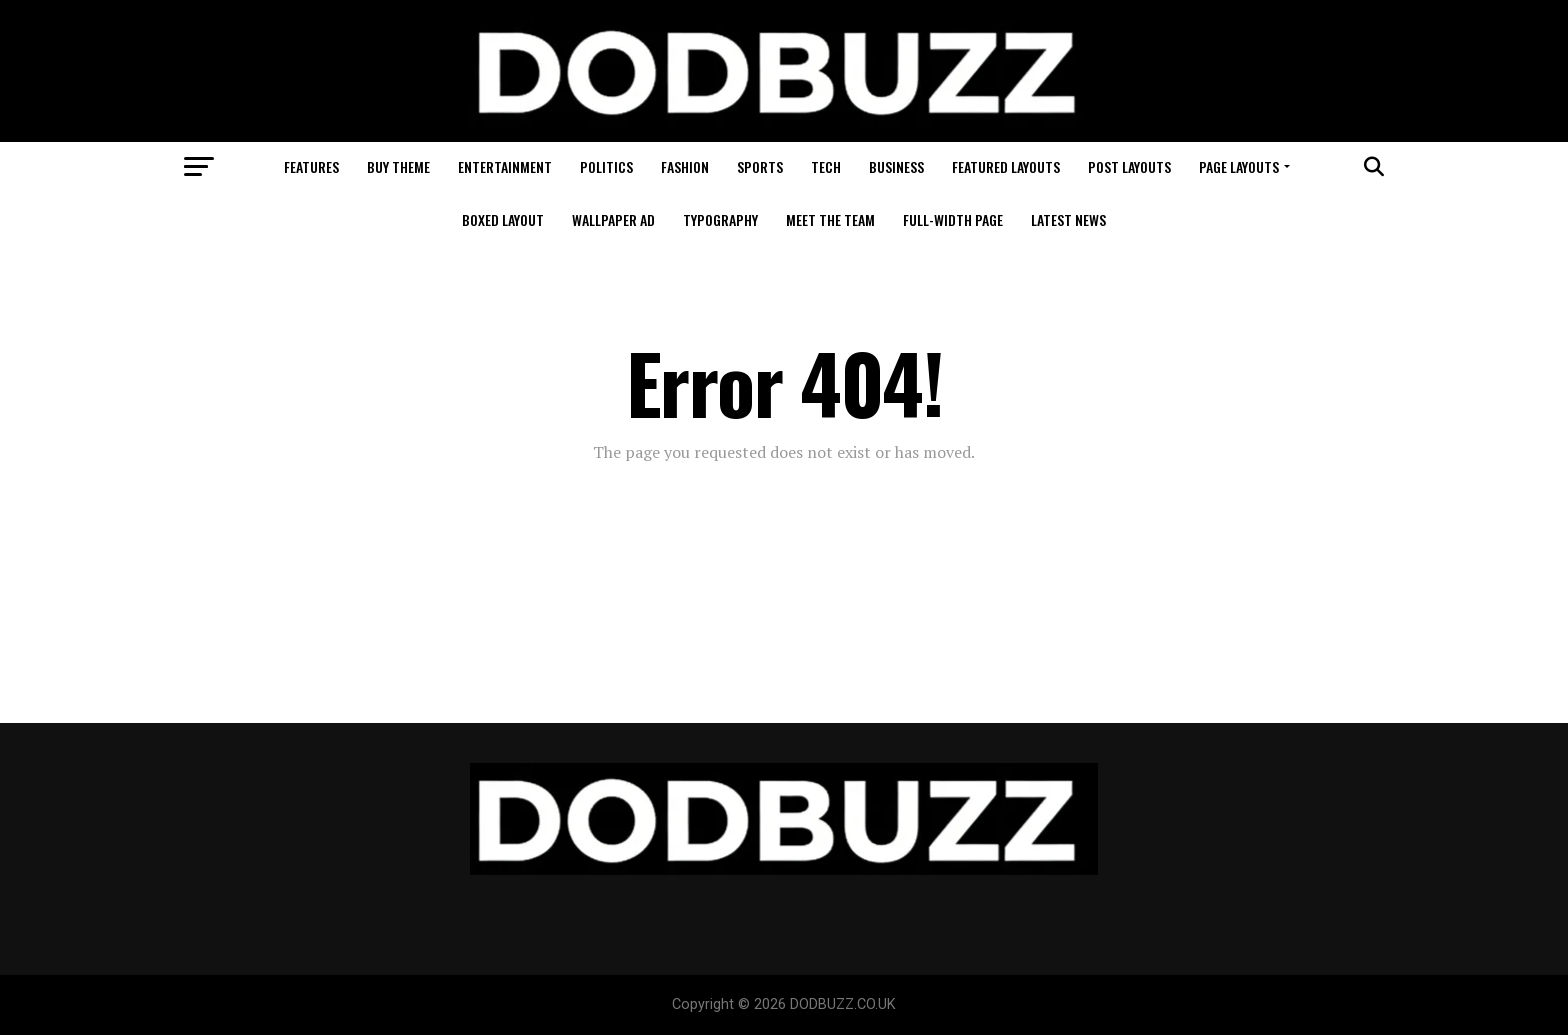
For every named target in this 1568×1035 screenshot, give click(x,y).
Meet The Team (830, 219)
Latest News (1068, 219)
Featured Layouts (1006, 166)
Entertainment (505, 166)
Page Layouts (1239, 166)
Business (896, 166)
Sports (760, 166)
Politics (606, 166)
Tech (826, 166)
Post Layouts (1129, 166)
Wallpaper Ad (613, 219)
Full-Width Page (953, 219)
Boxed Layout (503, 219)
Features (311, 166)
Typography (720, 219)
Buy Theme (398, 166)
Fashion (685, 166)
